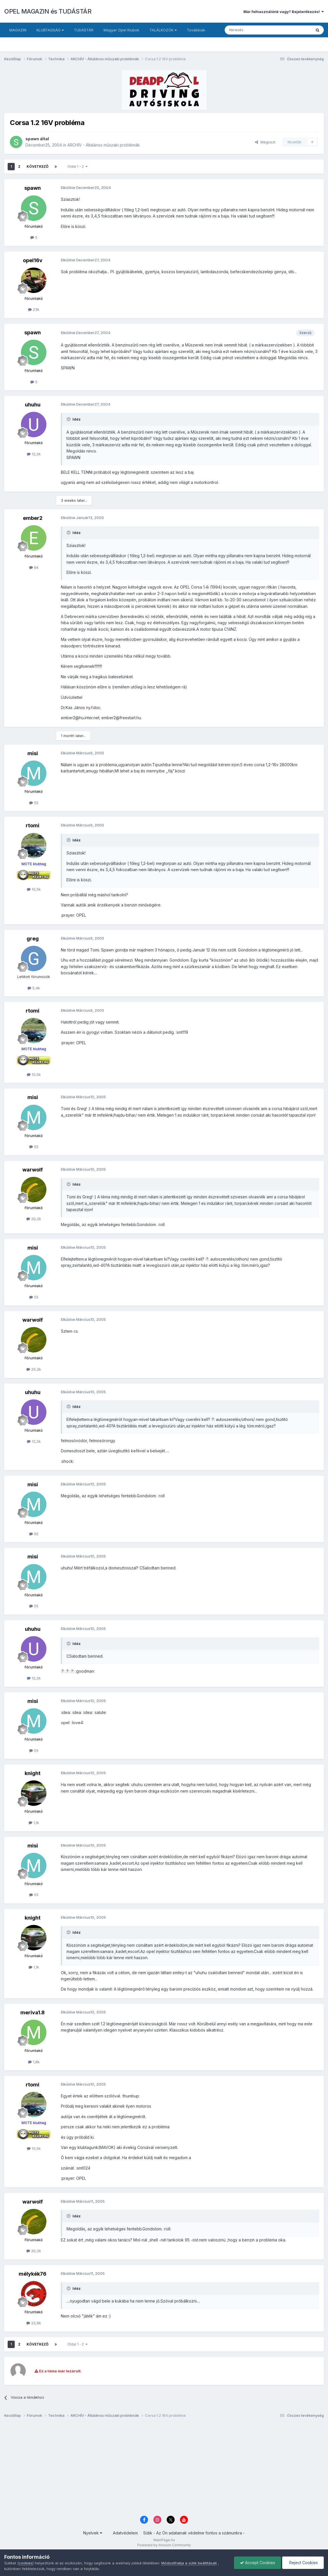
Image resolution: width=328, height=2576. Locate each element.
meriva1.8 (32, 2012)
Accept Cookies (257, 2562)
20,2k (33, 1218)
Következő (37, 166)
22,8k (33, 2323)
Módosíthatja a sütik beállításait (189, 2563)
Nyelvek (92, 2532)
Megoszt (265, 142)
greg (33, 939)
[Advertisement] (164, 2468)
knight (32, 1773)
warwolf (32, 1170)
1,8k (34, 2062)
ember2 (32, 518)
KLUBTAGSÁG (50, 30)
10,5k (34, 889)
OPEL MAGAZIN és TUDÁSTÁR (47, 11)
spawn (32, 138)
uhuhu (32, 405)
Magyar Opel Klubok (121, 30)
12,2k (34, 454)
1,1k (34, 1822)
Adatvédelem (125, 2532)
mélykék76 (32, 2274)
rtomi (32, 825)
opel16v (32, 260)
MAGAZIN (17, 30)
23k (33, 309)
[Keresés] (253, 30)
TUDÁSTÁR (83, 30)
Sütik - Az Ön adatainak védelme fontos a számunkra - (194, 2532)
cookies (26, 2563)
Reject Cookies (303, 2562)
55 (33, 802)
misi (32, 753)
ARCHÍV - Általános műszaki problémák (103, 145)
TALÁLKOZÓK (163, 30)
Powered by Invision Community (164, 2545)
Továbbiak (196, 30)
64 (33, 567)
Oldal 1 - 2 (77, 166)
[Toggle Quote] (69, 419)
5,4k (33, 988)
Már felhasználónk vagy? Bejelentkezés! (283, 11)
